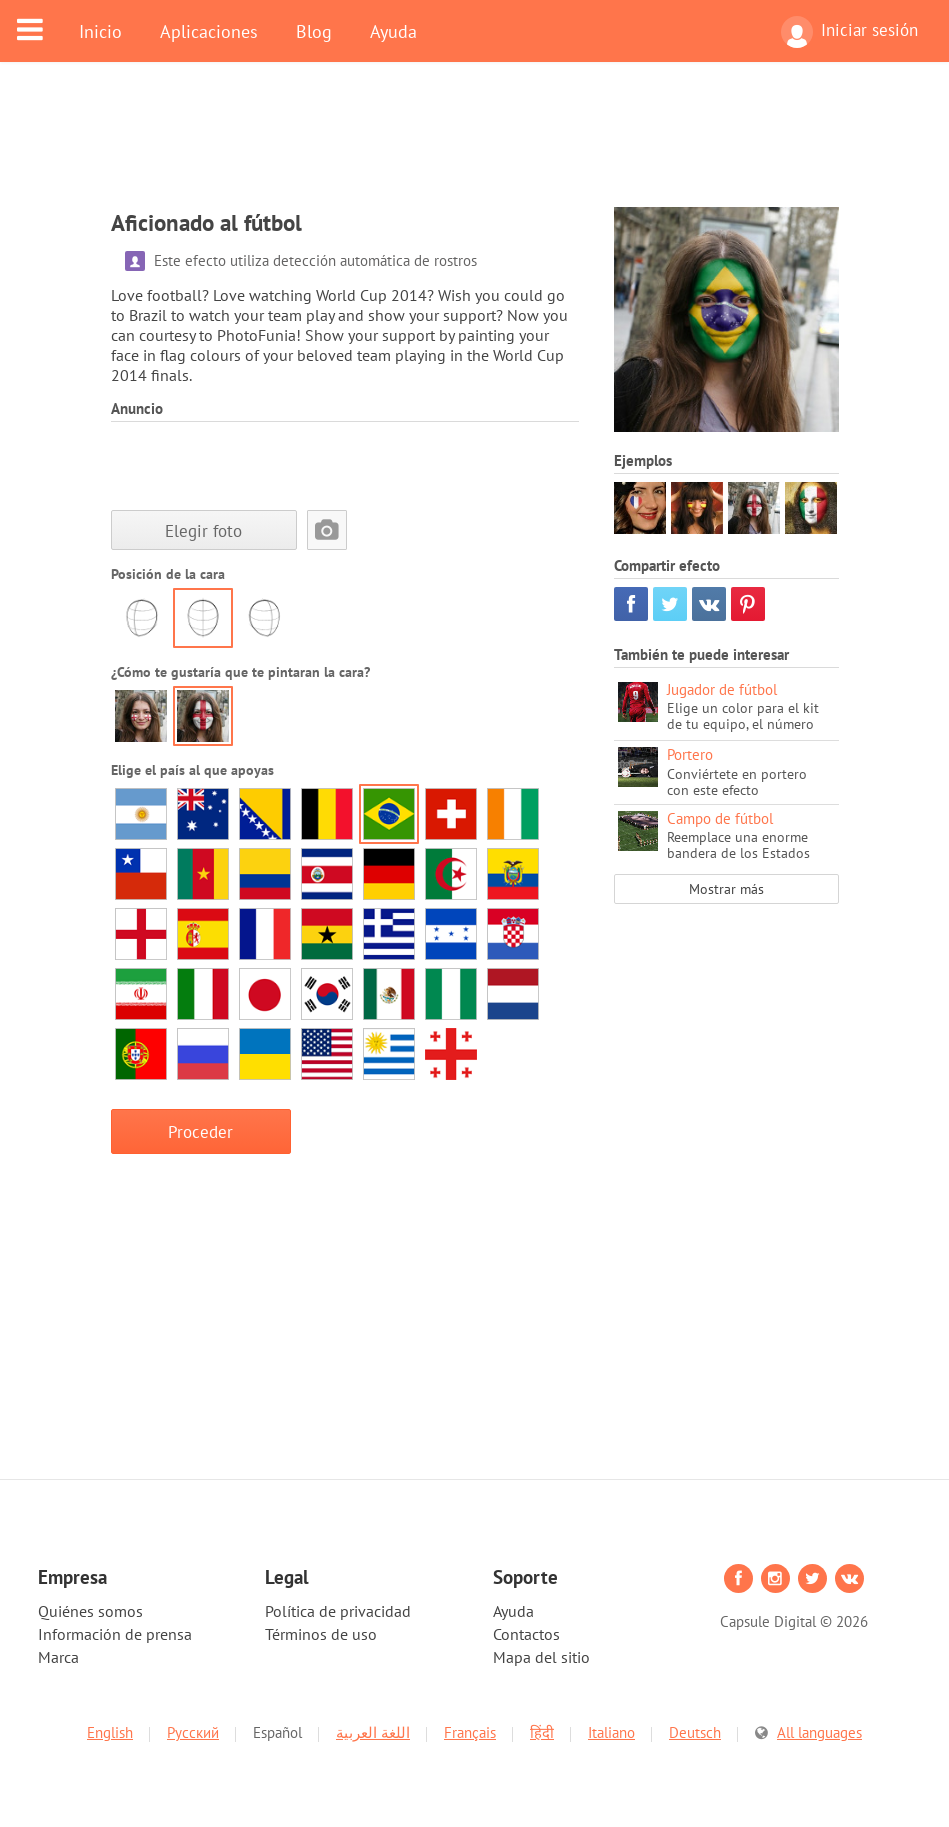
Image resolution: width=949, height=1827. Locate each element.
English (110, 1732)
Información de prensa (115, 1634)
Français (470, 1732)
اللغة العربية (373, 1732)
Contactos (526, 1634)
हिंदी (542, 1732)
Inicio (100, 31)
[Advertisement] (475, 147)
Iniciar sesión (849, 32)
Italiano (611, 1732)
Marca (58, 1657)
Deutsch (695, 1732)
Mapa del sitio (541, 1657)
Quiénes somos (90, 1611)
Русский (193, 1732)
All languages (819, 1732)
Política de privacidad (338, 1611)
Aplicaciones (209, 31)
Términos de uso (321, 1634)
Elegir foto (203, 530)
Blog (314, 31)
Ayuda (393, 31)
